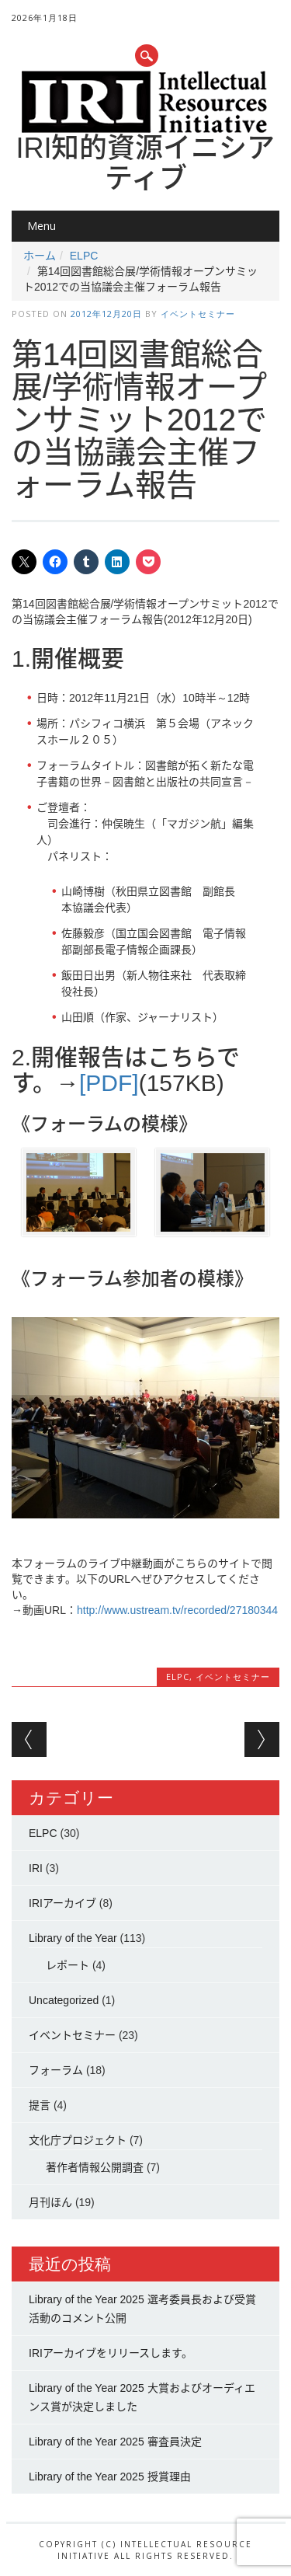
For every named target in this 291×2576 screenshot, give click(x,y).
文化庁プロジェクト (77, 2140)
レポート (67, 1965)
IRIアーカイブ (62, 1903)
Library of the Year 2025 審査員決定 (115, 2441)
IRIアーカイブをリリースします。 (110, 2353)
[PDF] (109, 1083)
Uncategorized (64, 2000)
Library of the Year (73, 1938)
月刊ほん (50, 2202)
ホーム (39, 255)
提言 (39, 2105)
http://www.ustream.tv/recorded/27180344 (177, 1610)
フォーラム (56, 2070)
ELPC (84, 255)
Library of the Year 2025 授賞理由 (110, 2476)
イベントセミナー (198, 313)
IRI (36, 1868)
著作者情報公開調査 (95, 2167)
